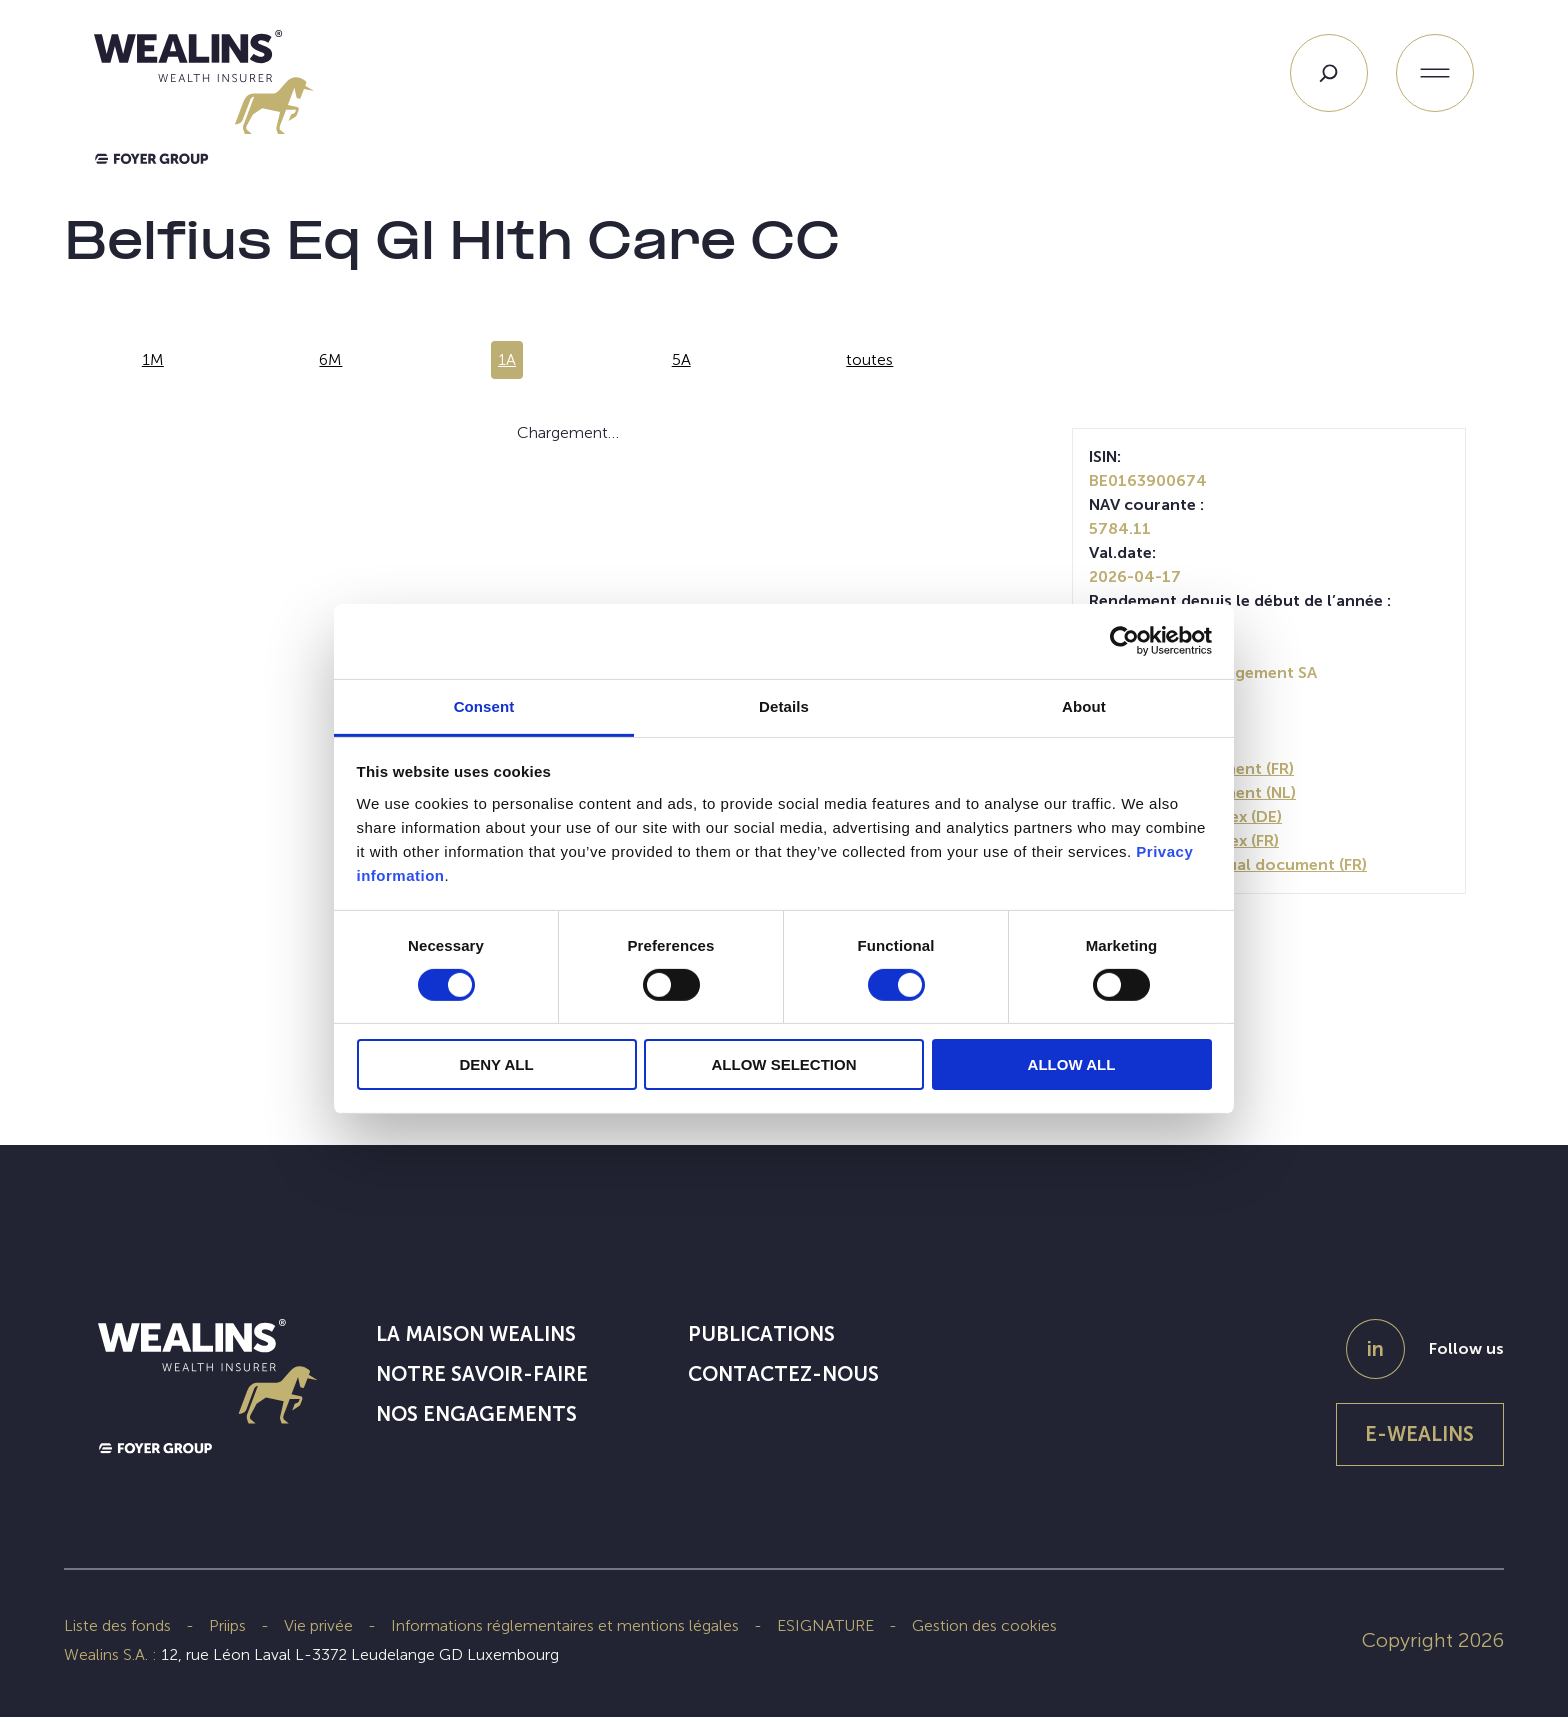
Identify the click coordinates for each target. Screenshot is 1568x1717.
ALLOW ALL (1072, 1064)
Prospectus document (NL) (1192, 792)
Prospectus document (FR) (1191, 768)
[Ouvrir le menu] (1435, 73)
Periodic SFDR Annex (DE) (1185, 816)
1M (153, 359)
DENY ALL (496, 1064)
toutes (869, 359)
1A (507, 359)
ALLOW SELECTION (784, 1064)
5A (681, 359)
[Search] (1329, 73)
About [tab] (1084, 705)
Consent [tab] (484, 705)
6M (330, 359)
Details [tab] (784, 705)
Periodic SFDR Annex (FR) (1184, 840)
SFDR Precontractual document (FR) (1228, 864)
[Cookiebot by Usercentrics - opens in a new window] (1124, 641)
